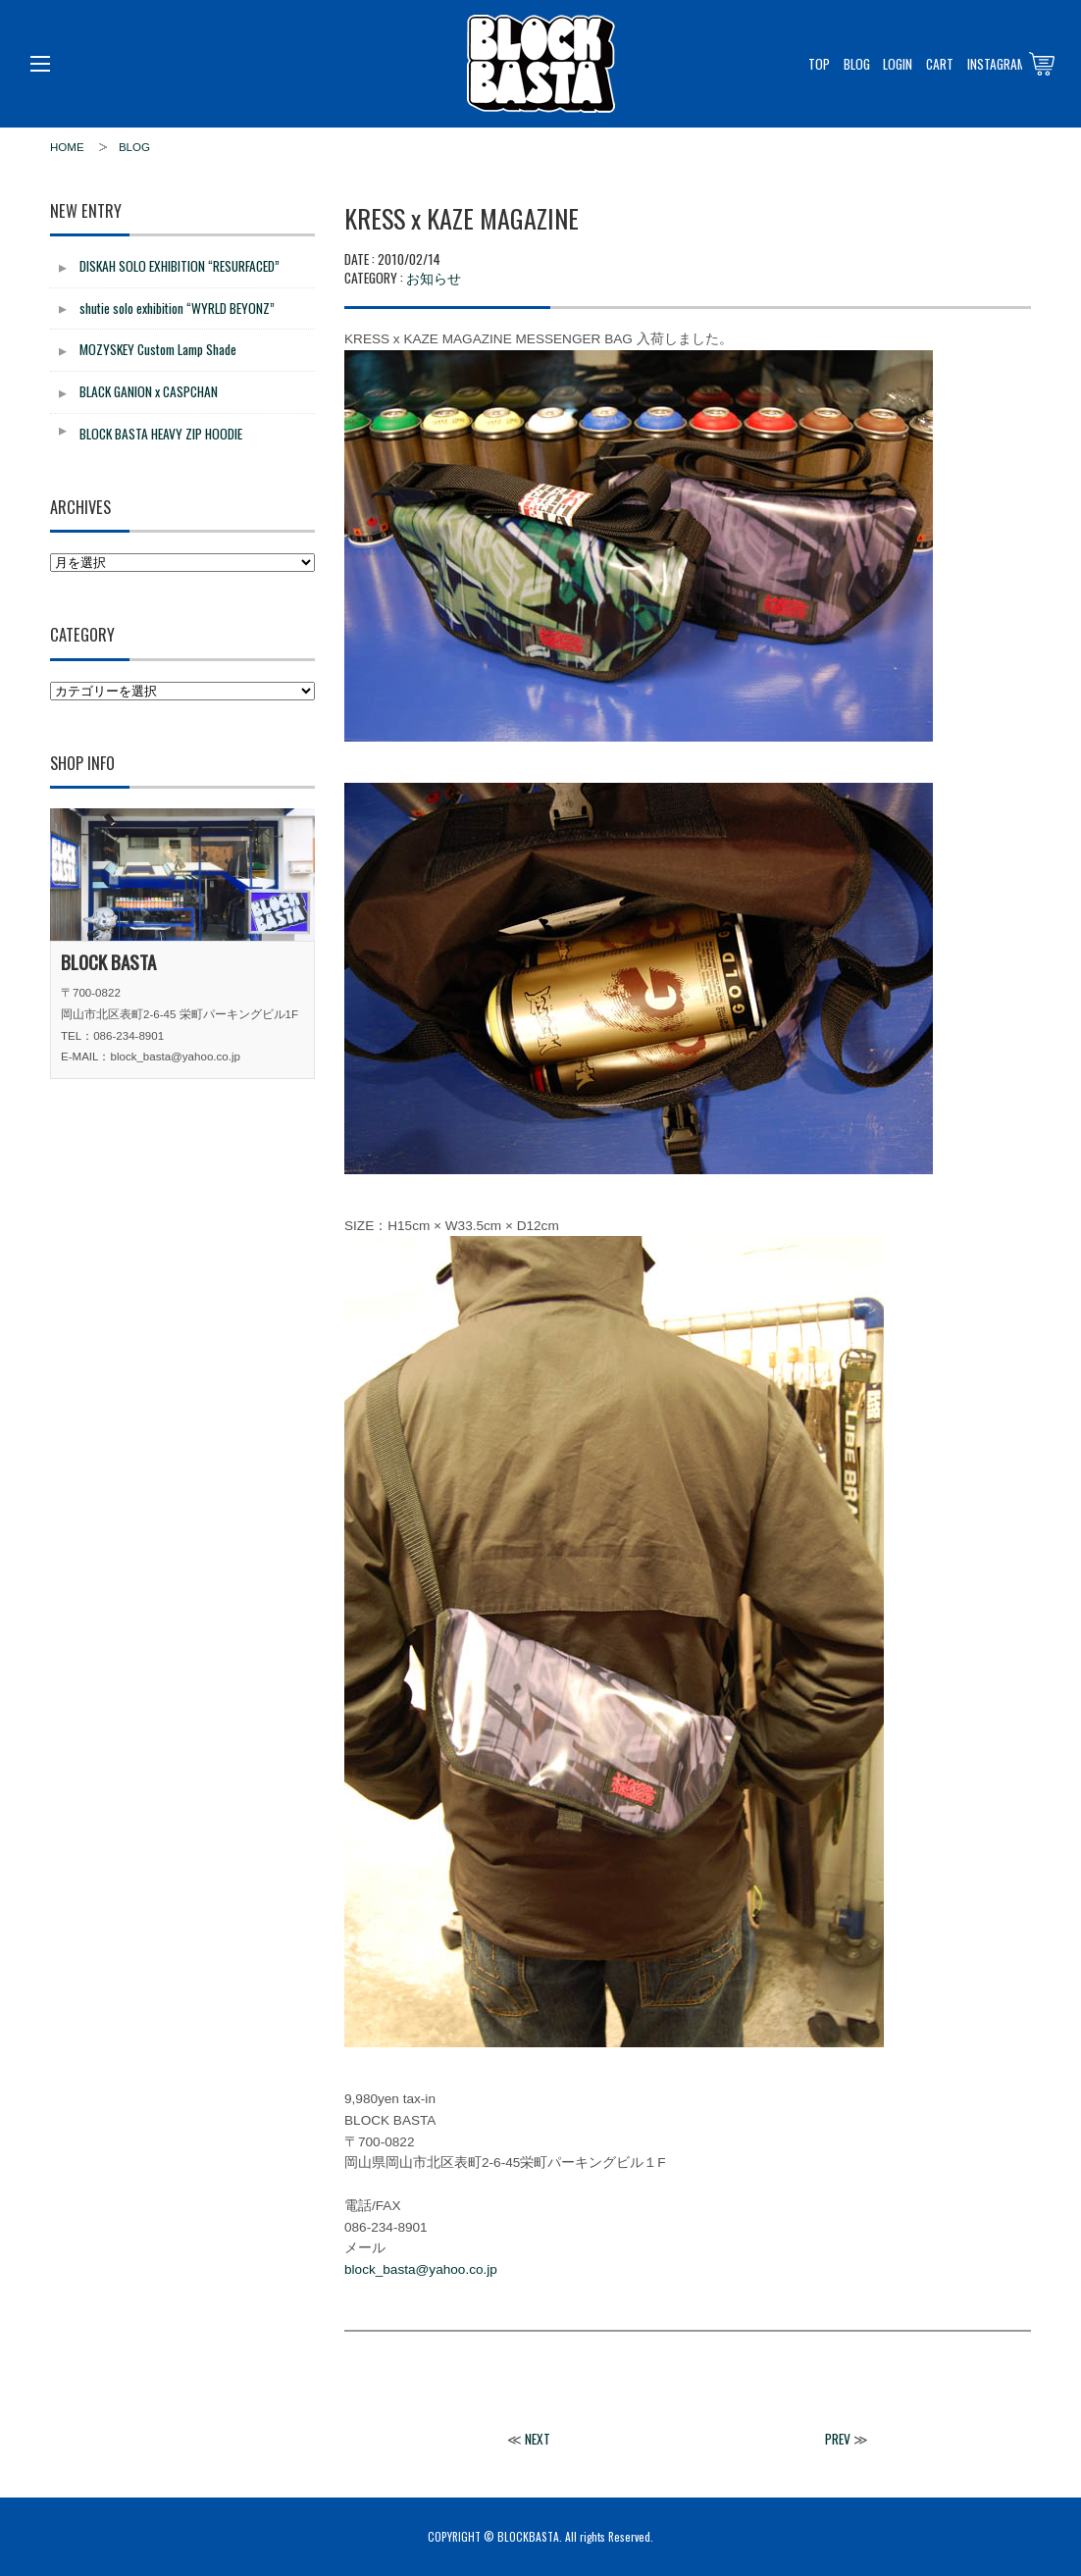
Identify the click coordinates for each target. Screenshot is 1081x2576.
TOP (819, 64)
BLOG (857, 64)
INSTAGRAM (996, 64)
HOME (67, 147)
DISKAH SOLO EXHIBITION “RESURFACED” (179, 266)
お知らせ (433, 277)
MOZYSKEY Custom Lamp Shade (157, 349)
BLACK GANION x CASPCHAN (148, 391)
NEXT (537, 2438)
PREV (837, 2438)
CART (939, 64)
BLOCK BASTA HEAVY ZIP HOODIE (160, 433)
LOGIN (897, 64)
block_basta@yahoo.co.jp (420, 2269)
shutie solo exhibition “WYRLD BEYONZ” (177, 308)
